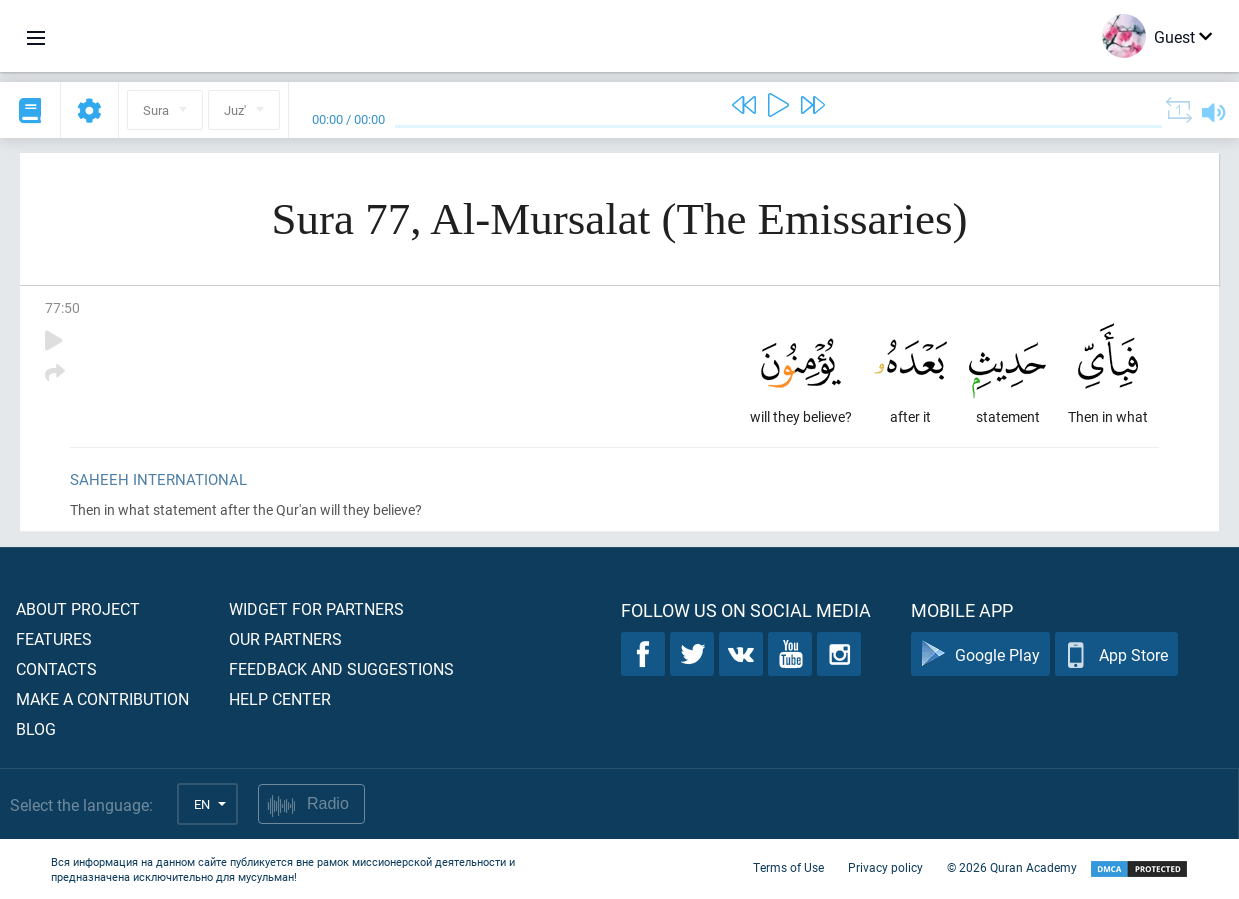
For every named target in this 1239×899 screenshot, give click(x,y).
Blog (36, 728)
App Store (1116, 654)
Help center (280, 698)
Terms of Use (788, 867)
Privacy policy (885, 867)
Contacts (56, 668)
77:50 (62, 307)
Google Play (980, 654)
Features (54, 638)
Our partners (285, 638)
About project (78, 608)
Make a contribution (102, 698)
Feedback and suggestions (341, 668)
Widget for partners (316, 608)
